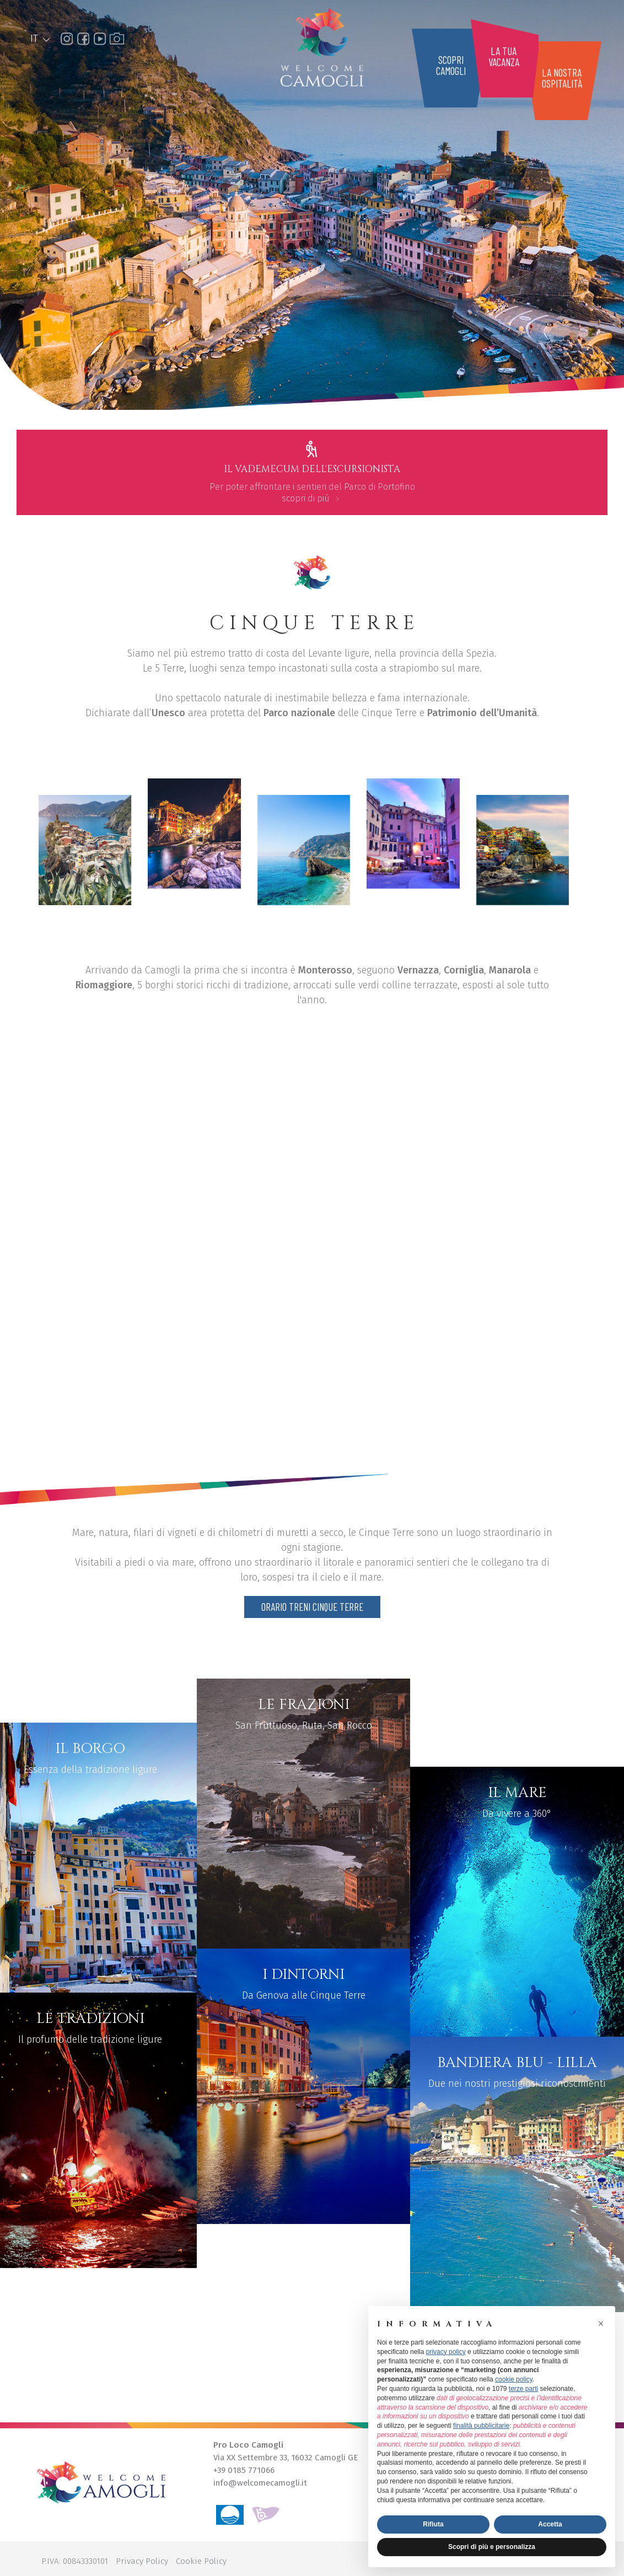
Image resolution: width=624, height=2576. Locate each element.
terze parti (523, 2389)
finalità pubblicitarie (481, 2425)
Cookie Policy (201, 2561)
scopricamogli (451, 65)
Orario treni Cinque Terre (312, 1606)
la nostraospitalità (562, 78)
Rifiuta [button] (433, 2524)
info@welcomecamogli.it (260, 2483)
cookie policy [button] (513, 2379)
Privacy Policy (142, 2561)
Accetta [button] (550, 2524)
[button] (601, 2324)
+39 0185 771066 (244, 2470)
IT (41, 39)
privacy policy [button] (446, 2352)
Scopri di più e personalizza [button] (491, 2547)
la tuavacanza (503, 56)
